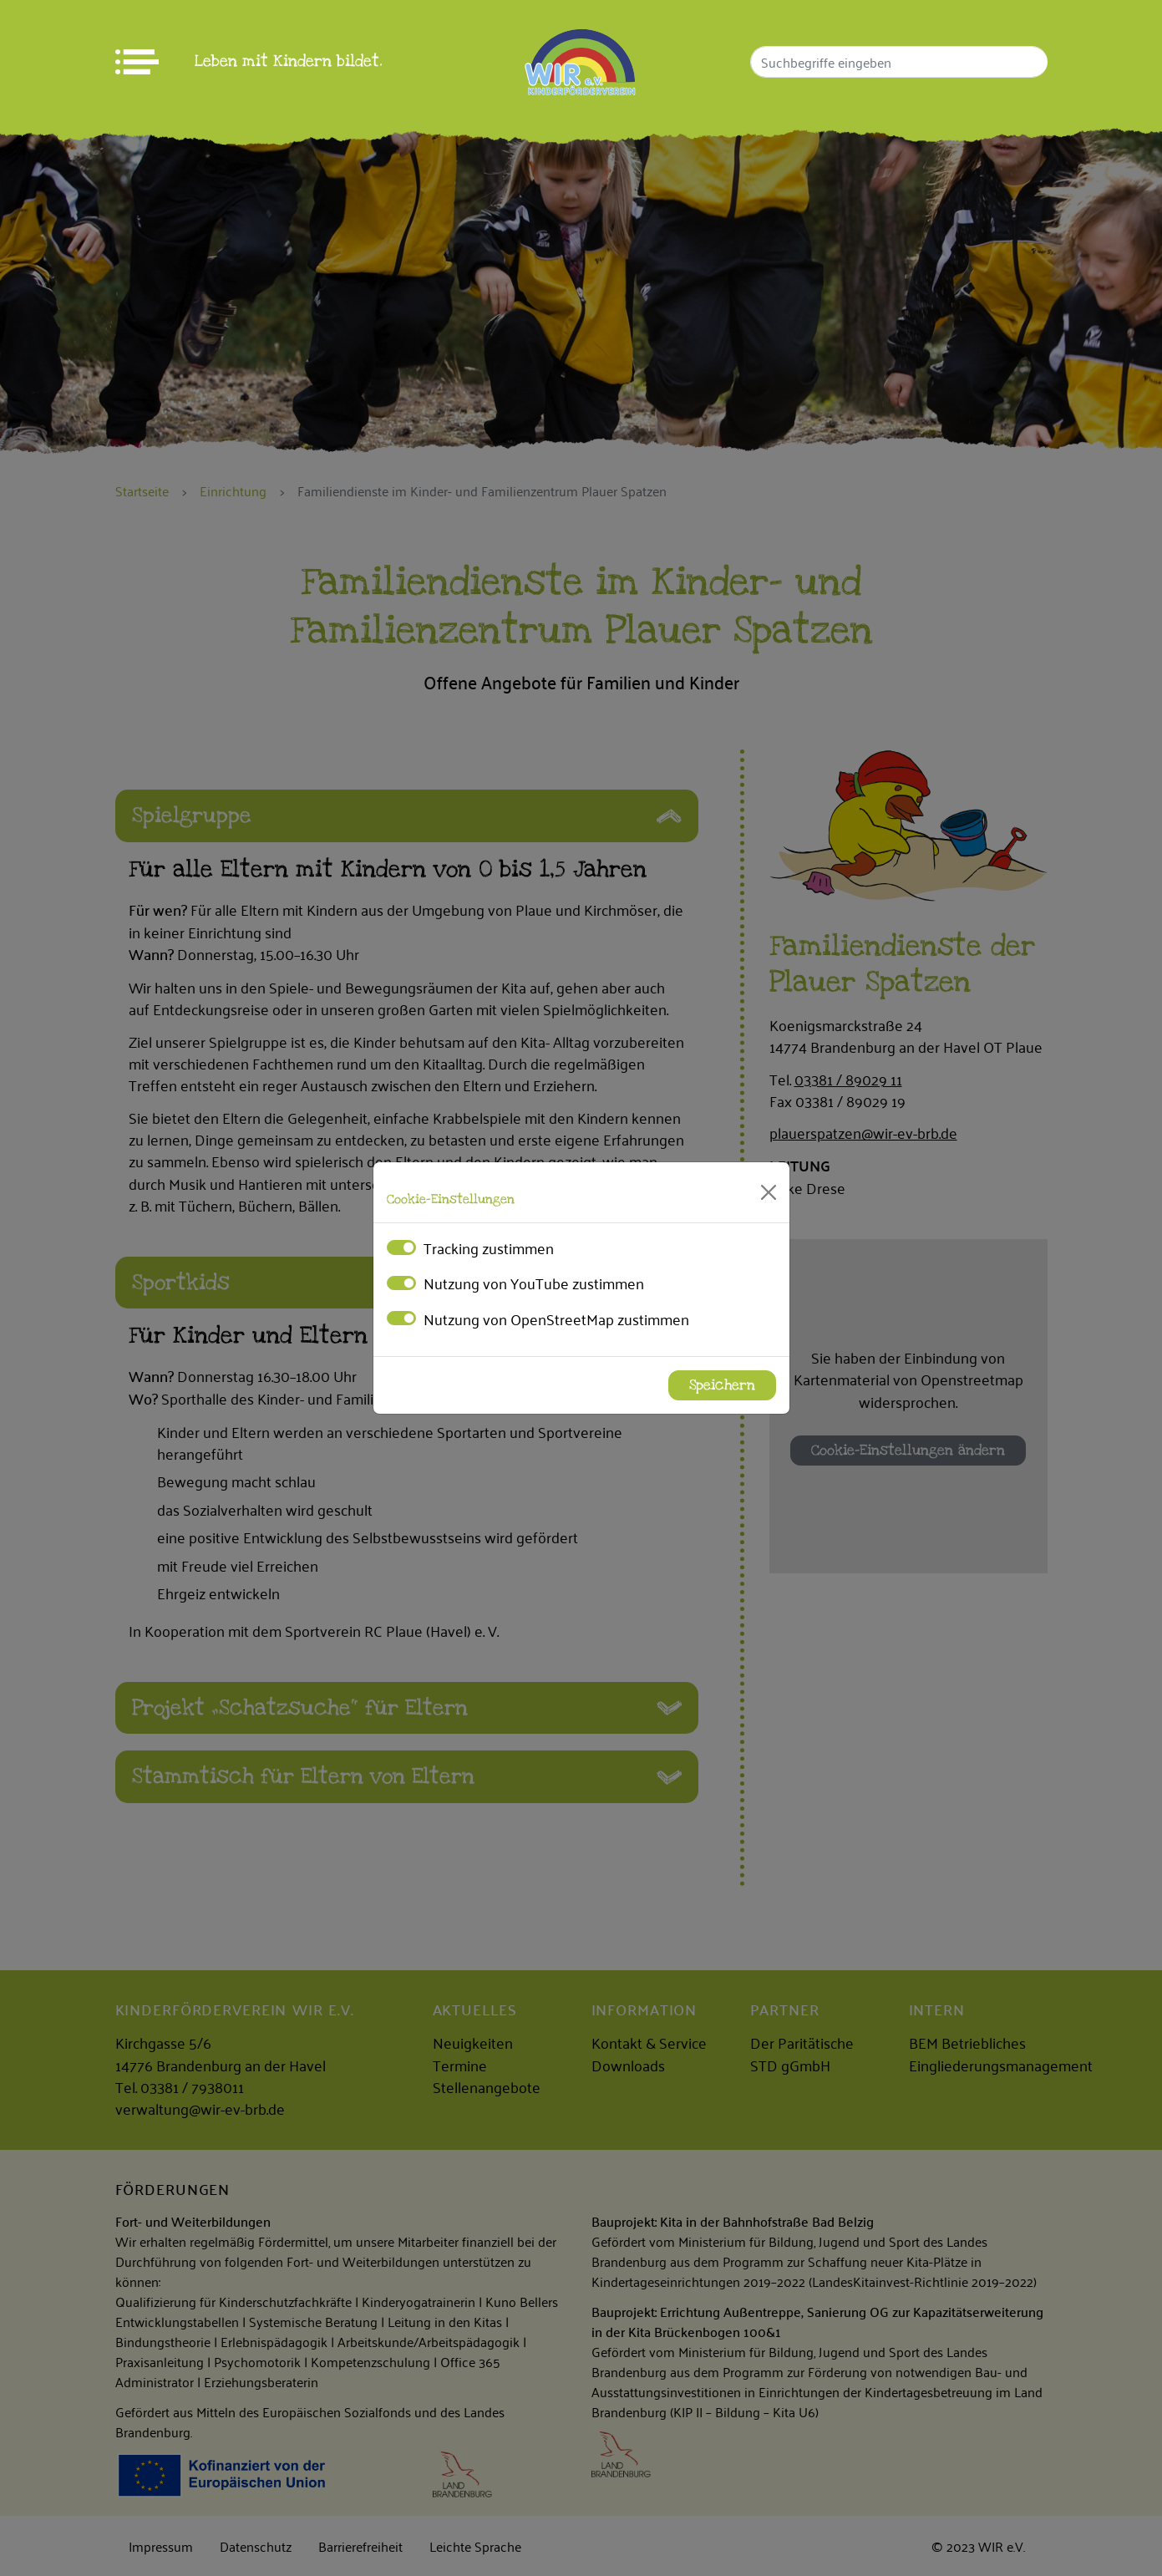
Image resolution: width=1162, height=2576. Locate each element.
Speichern (722, 1385)
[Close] (768, 1192)
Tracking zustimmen (489, 1247)
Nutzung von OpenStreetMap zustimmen (556, 1318)
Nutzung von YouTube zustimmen (534, 1282)
